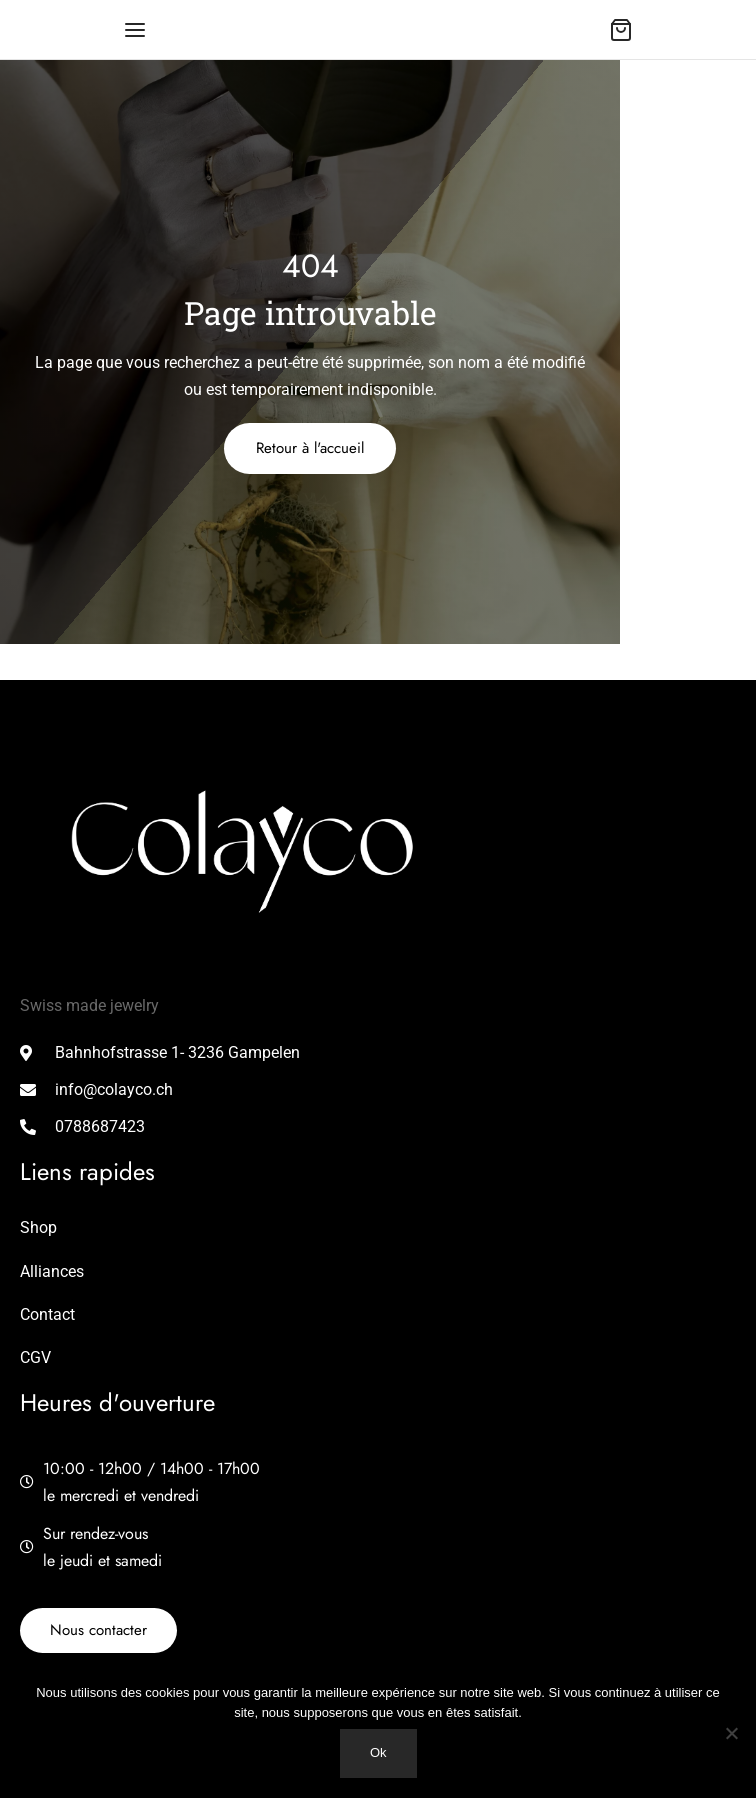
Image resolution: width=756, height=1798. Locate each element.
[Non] (731, 1733)
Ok (378, 1752)
